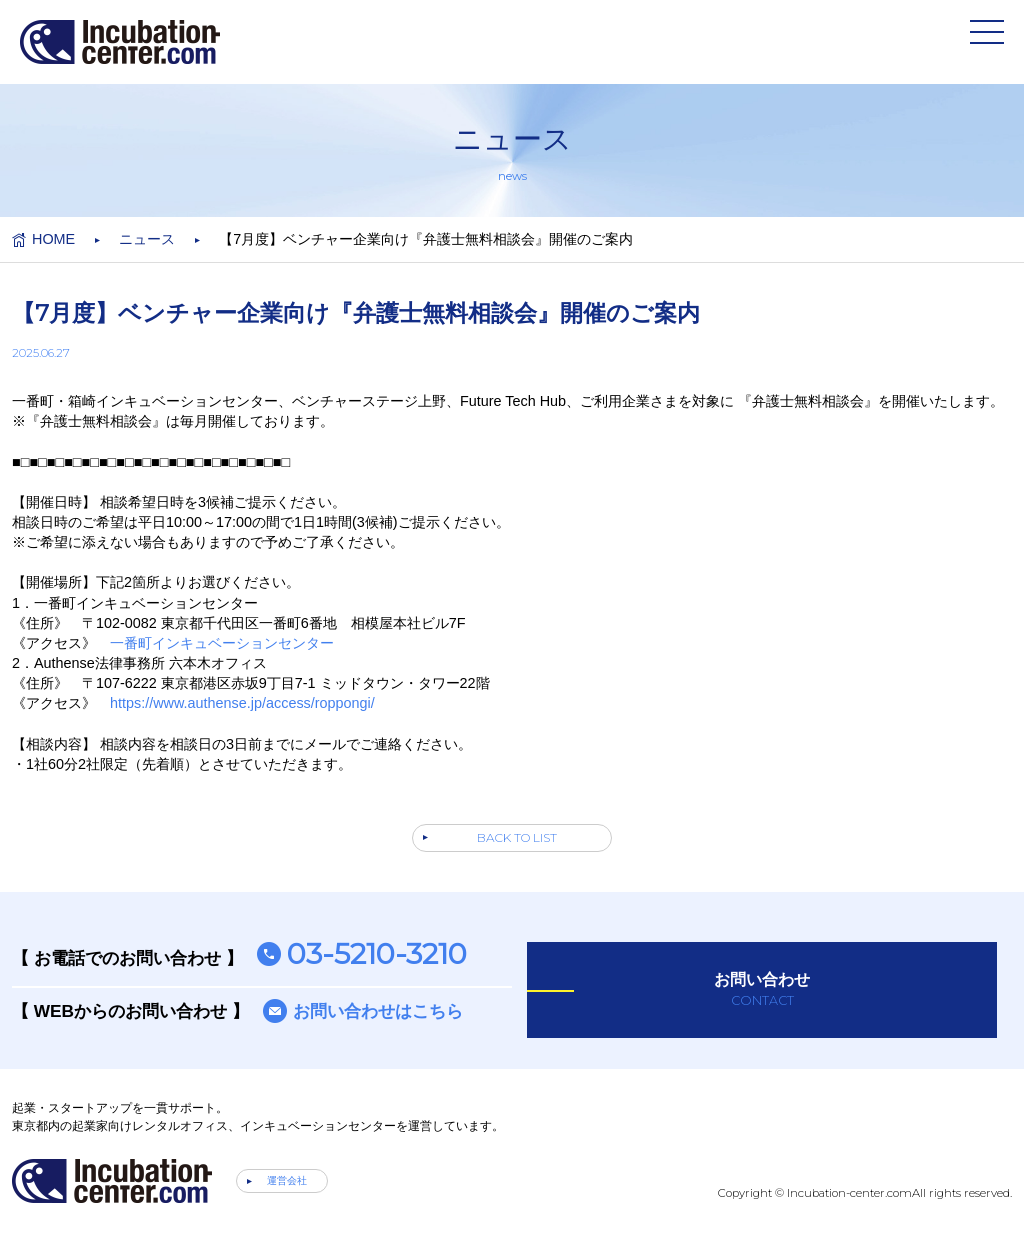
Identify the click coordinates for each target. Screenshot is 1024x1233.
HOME (53, 239)
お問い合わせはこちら (378, 1011)
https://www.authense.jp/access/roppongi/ (242, 703)
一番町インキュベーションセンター (222, 643)
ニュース (147, 239)
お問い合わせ (762, 990)
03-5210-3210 (377, 953)
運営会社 (287, 1180)
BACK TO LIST (517, 837)
